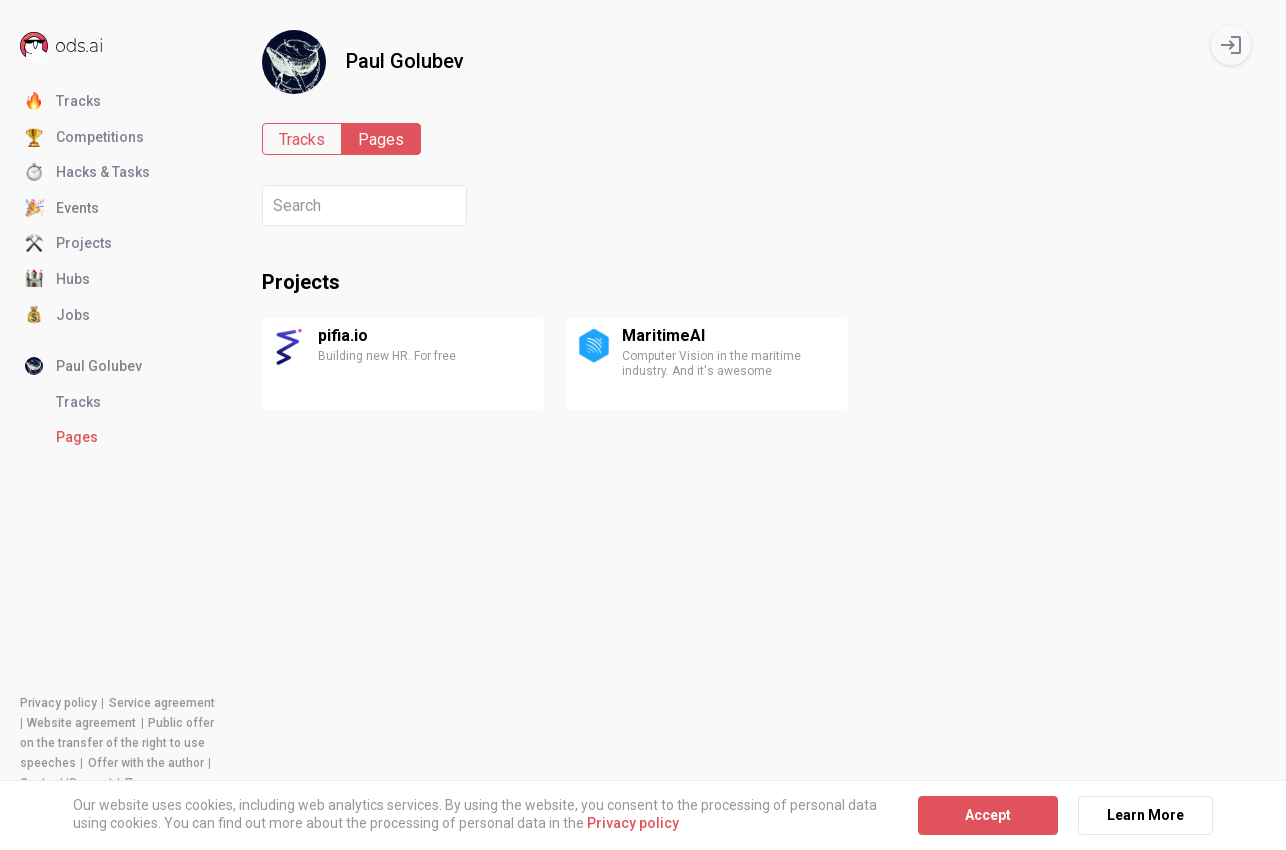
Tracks (63, 102)
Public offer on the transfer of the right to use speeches (117, 743)
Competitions (84, 138)
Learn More (1145, 815)
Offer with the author (146, 763)
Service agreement (162, 703)
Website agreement (81, 723)
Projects (68, 244)
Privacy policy (58, 703)
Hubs (57, 280)
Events (62, 209)
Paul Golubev (83, 367)
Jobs (57, 316)
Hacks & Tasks (87, 173)
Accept (988, 815)
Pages (77, 437)
